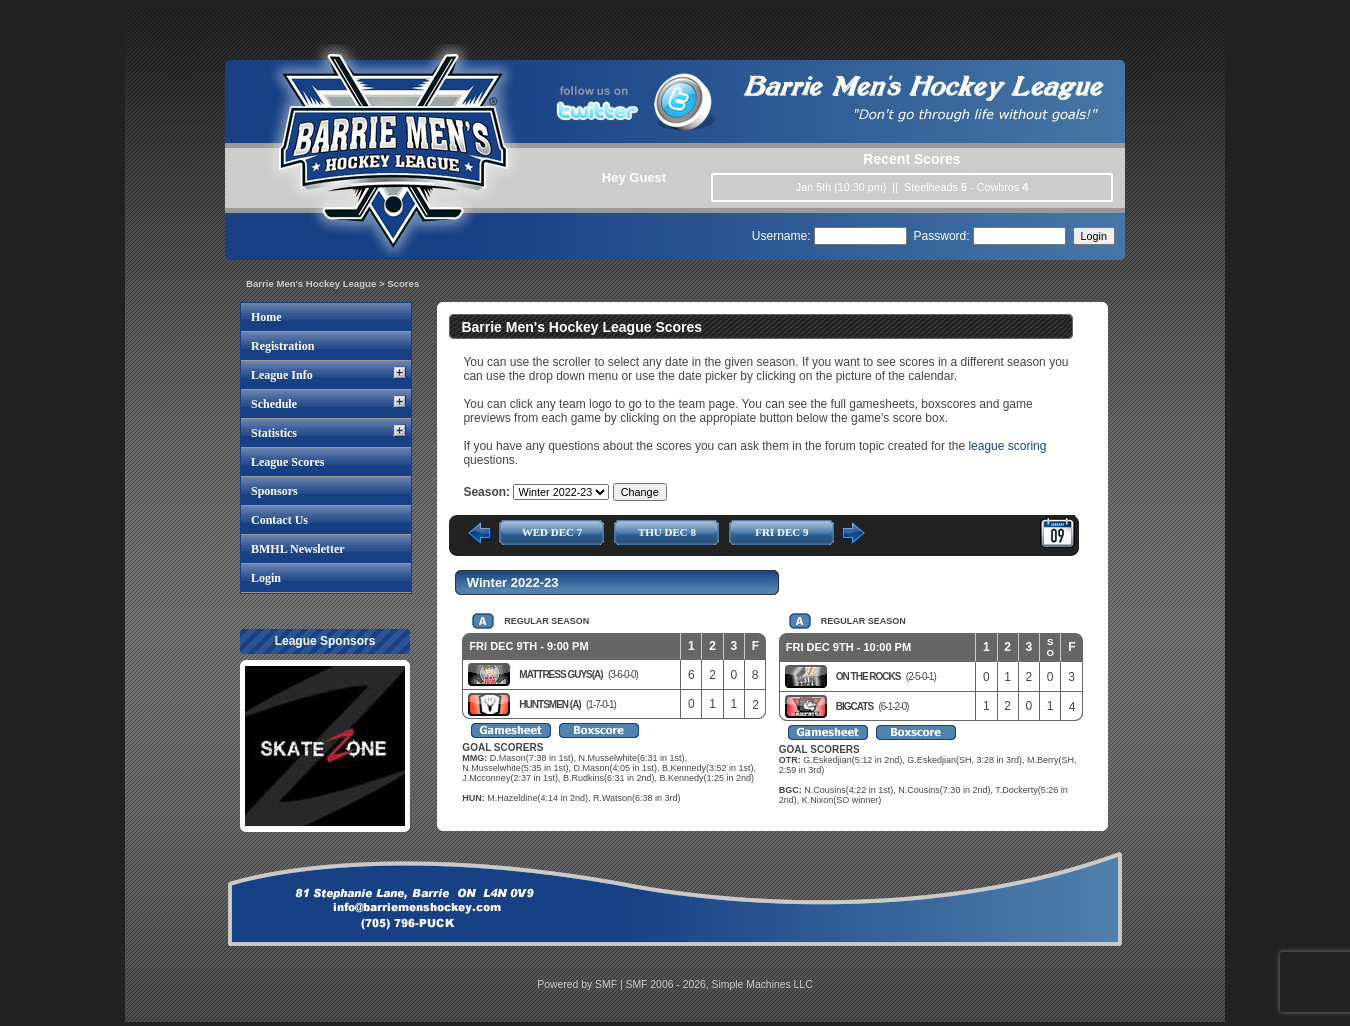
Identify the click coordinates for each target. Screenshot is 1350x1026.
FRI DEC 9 (781, 532)
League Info (282, 375)
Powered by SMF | (581, 984)
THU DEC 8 (667, 532)
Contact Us (279, 520)
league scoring (1007, 446)
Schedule (274, 404)
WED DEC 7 (552, 532)
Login (266, 578)
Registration (282, 346)
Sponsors (274, 491)
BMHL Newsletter (298, 549)
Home (266, 317)
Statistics (274, 433)
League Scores (287, 462)
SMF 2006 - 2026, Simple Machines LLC (719, 984)
